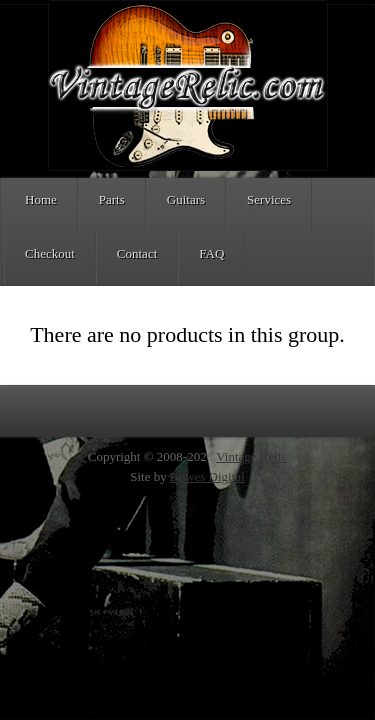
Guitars (186, 199)
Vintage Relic (251, 456)
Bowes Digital (207, 476)
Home (41, 199)
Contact (137, 253)
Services (269, 199)
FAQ (211, 253)
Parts (112, 199)
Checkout (50, 253)
